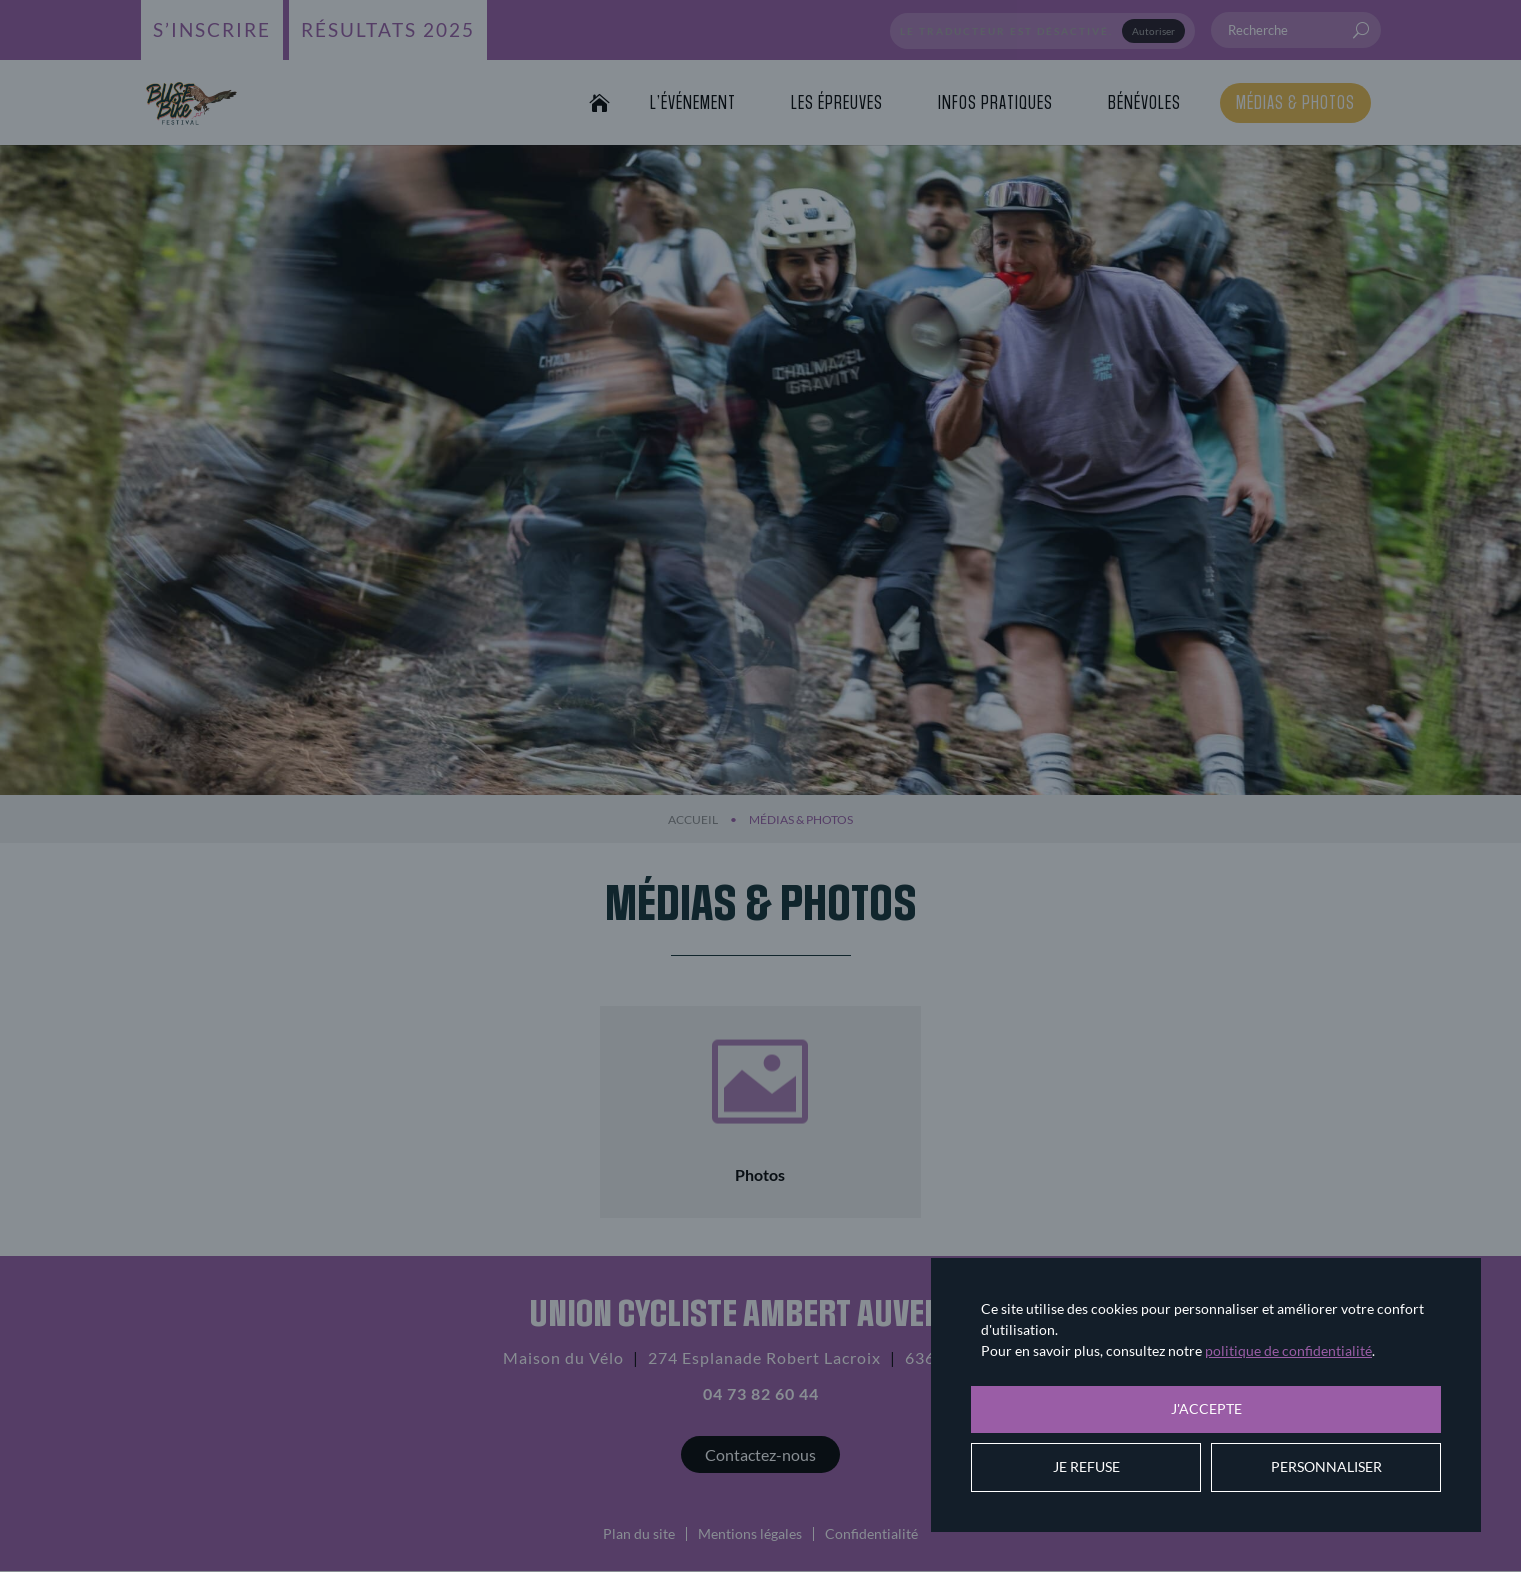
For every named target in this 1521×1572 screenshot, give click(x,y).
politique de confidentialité (1288, 1350)
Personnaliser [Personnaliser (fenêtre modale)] (1326, 1466)
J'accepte (1206, 1408)
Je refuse (1086, 1466)
